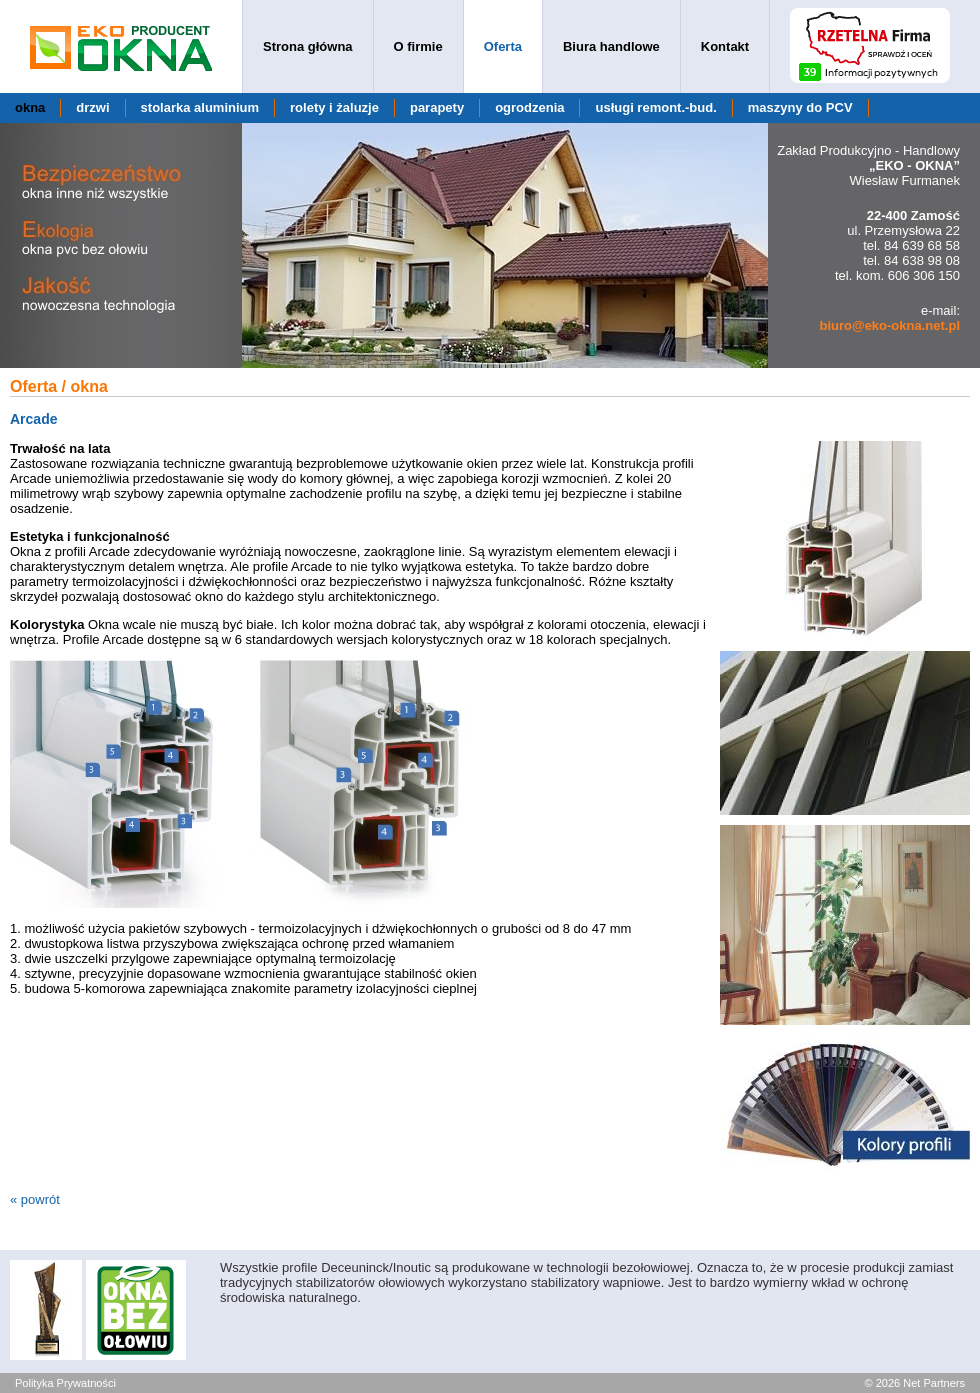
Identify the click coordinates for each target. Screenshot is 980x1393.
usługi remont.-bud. (655, 107)
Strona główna (308, 46)
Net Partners (934, 1383)
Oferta (503, 46)
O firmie (418, 46)
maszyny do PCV (800, 107)
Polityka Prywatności (65, 1383)
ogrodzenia (529, 107)
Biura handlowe (611, 46)
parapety (437, 107)
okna (30, 107)
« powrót (35, 1199)
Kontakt (725, 46)
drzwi (92, 107)
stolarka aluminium (200, 107)
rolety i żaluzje (334, 107)
